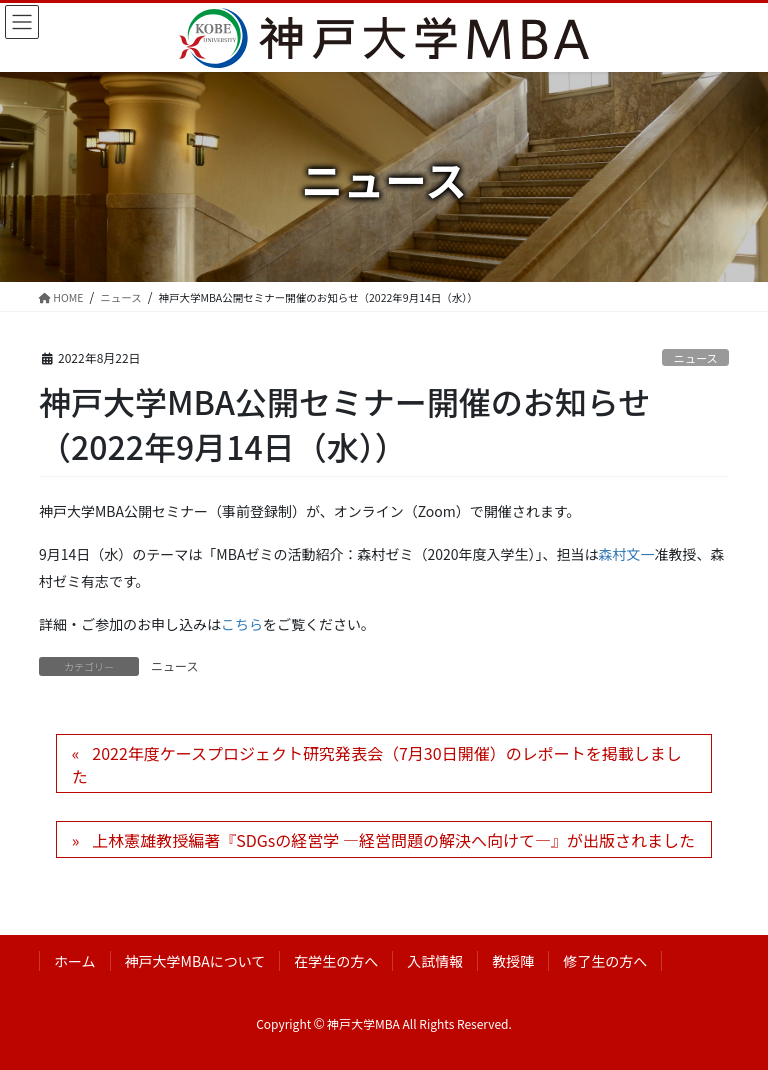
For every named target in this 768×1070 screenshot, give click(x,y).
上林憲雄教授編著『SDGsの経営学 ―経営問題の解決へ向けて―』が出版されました (393, 840)
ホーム (75, 961)
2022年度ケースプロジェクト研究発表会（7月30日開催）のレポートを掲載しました (377, 764)
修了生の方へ (605, 961)
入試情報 (435, 961)
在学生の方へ (336, 961)
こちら (242, 624)
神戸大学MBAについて (195, 961)
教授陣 (513, 961)
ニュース (696, 358)
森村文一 (626, 554)
